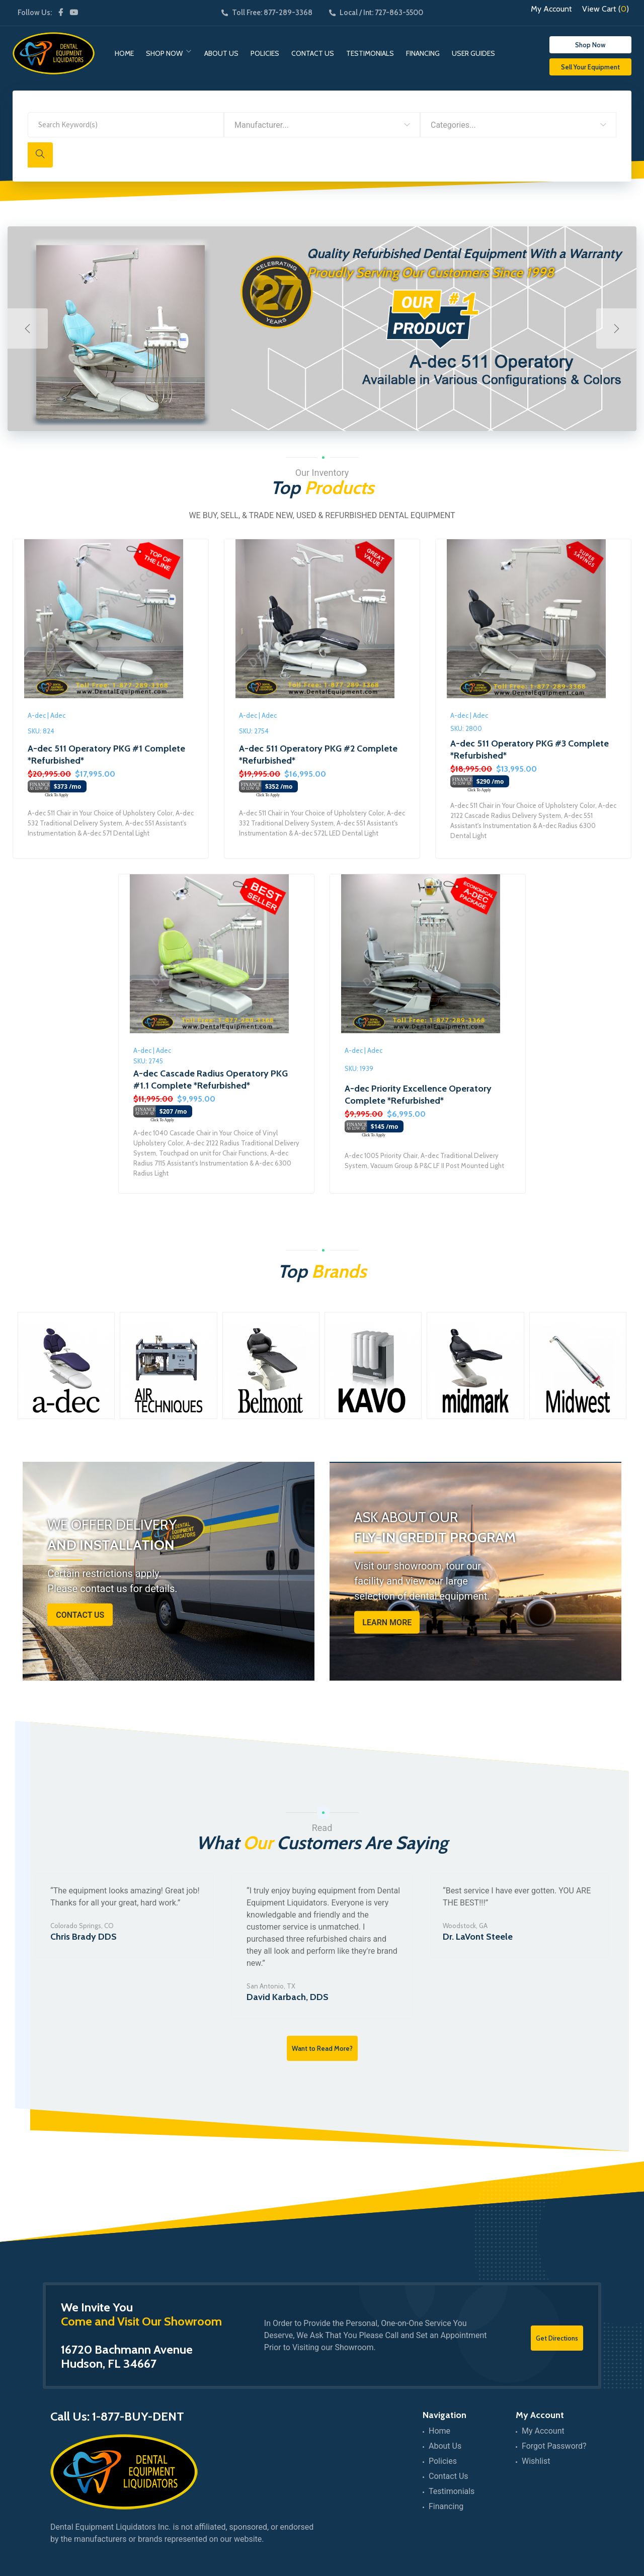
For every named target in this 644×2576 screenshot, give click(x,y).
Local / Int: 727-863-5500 (376, 12)
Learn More (387, 1622)
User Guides (473, 53)
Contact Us (312, 53)
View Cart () (605, 9)
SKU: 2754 (254, 731)
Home (124, 53)
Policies (265, 53)
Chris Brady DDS (83, 1936)
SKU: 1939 (359, 1068)
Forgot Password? (554, 2446)
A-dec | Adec (46, 715)
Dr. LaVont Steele (478, 1936)
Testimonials (370, 53)
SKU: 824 (41, 731)
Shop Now (164, 53)
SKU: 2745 (148, 1061)
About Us (221, 53)
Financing (423, 53)
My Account (551, 9)
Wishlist (536, 2461)
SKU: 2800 (466, 728)
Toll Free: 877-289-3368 (266, 12)
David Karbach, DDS (288, 1997)
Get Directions (557, 2338)
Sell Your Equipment (590, 67)
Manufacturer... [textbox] (261, 125)
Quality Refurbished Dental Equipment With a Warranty (464, 253)
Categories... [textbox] (453, 125)
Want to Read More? (322, 2048)
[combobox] (322, 124)
